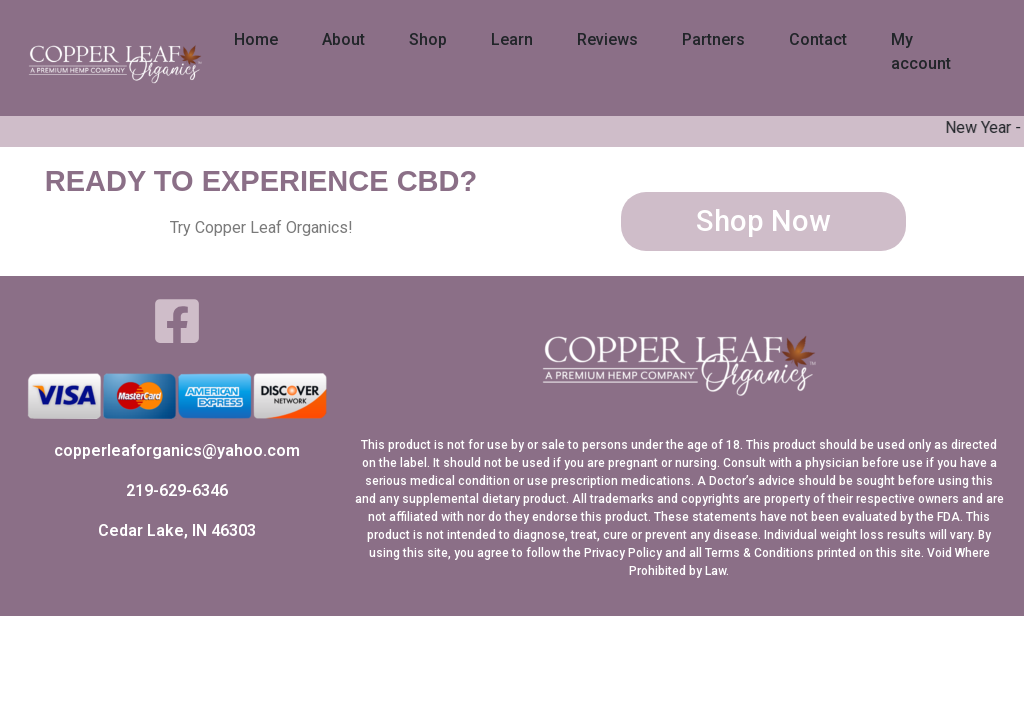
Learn (512, 39)
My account (921, 51)
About (343, 39)
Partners (713, 39)
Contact (818, 39)
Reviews (607, 39)
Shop (428, 39)
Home (256, 39)
